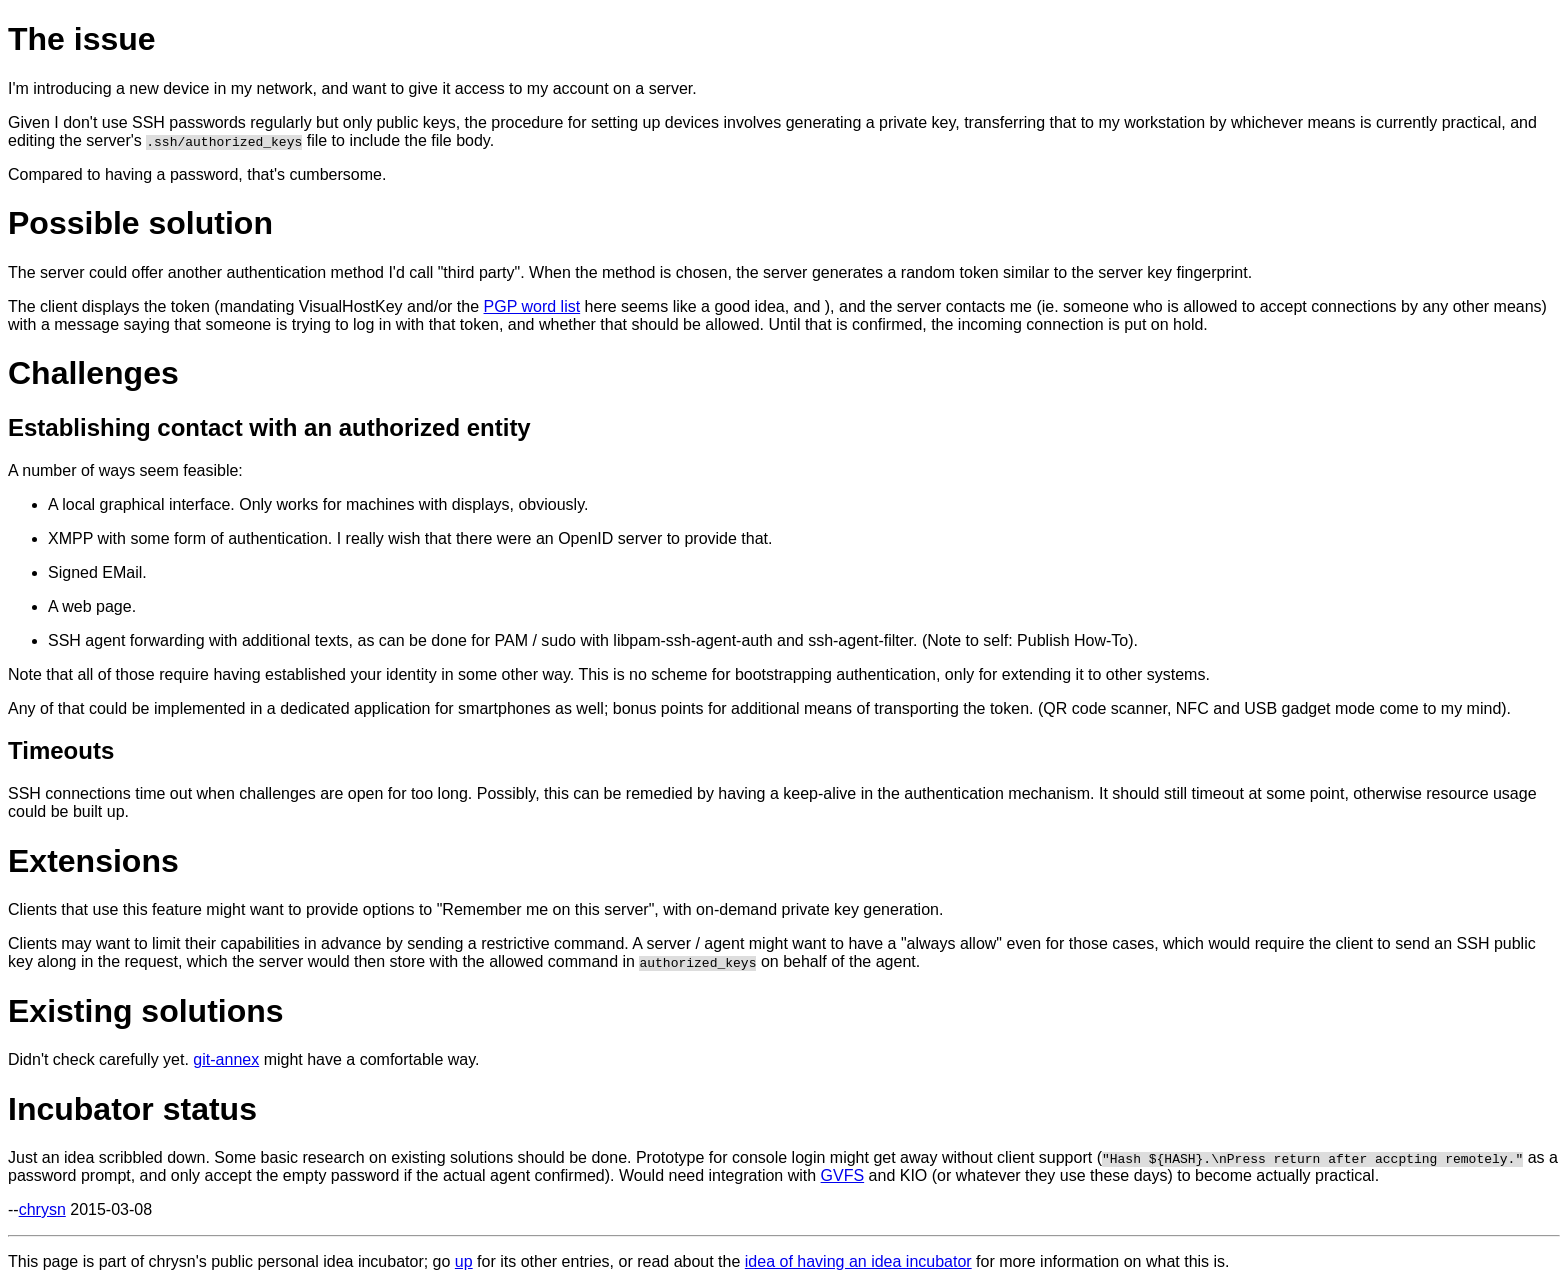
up (464, 1261)
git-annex (226, 1059)
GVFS (843, 1175)
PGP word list (532, 306)
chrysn (42, 1209)
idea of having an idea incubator (858, 1261)
